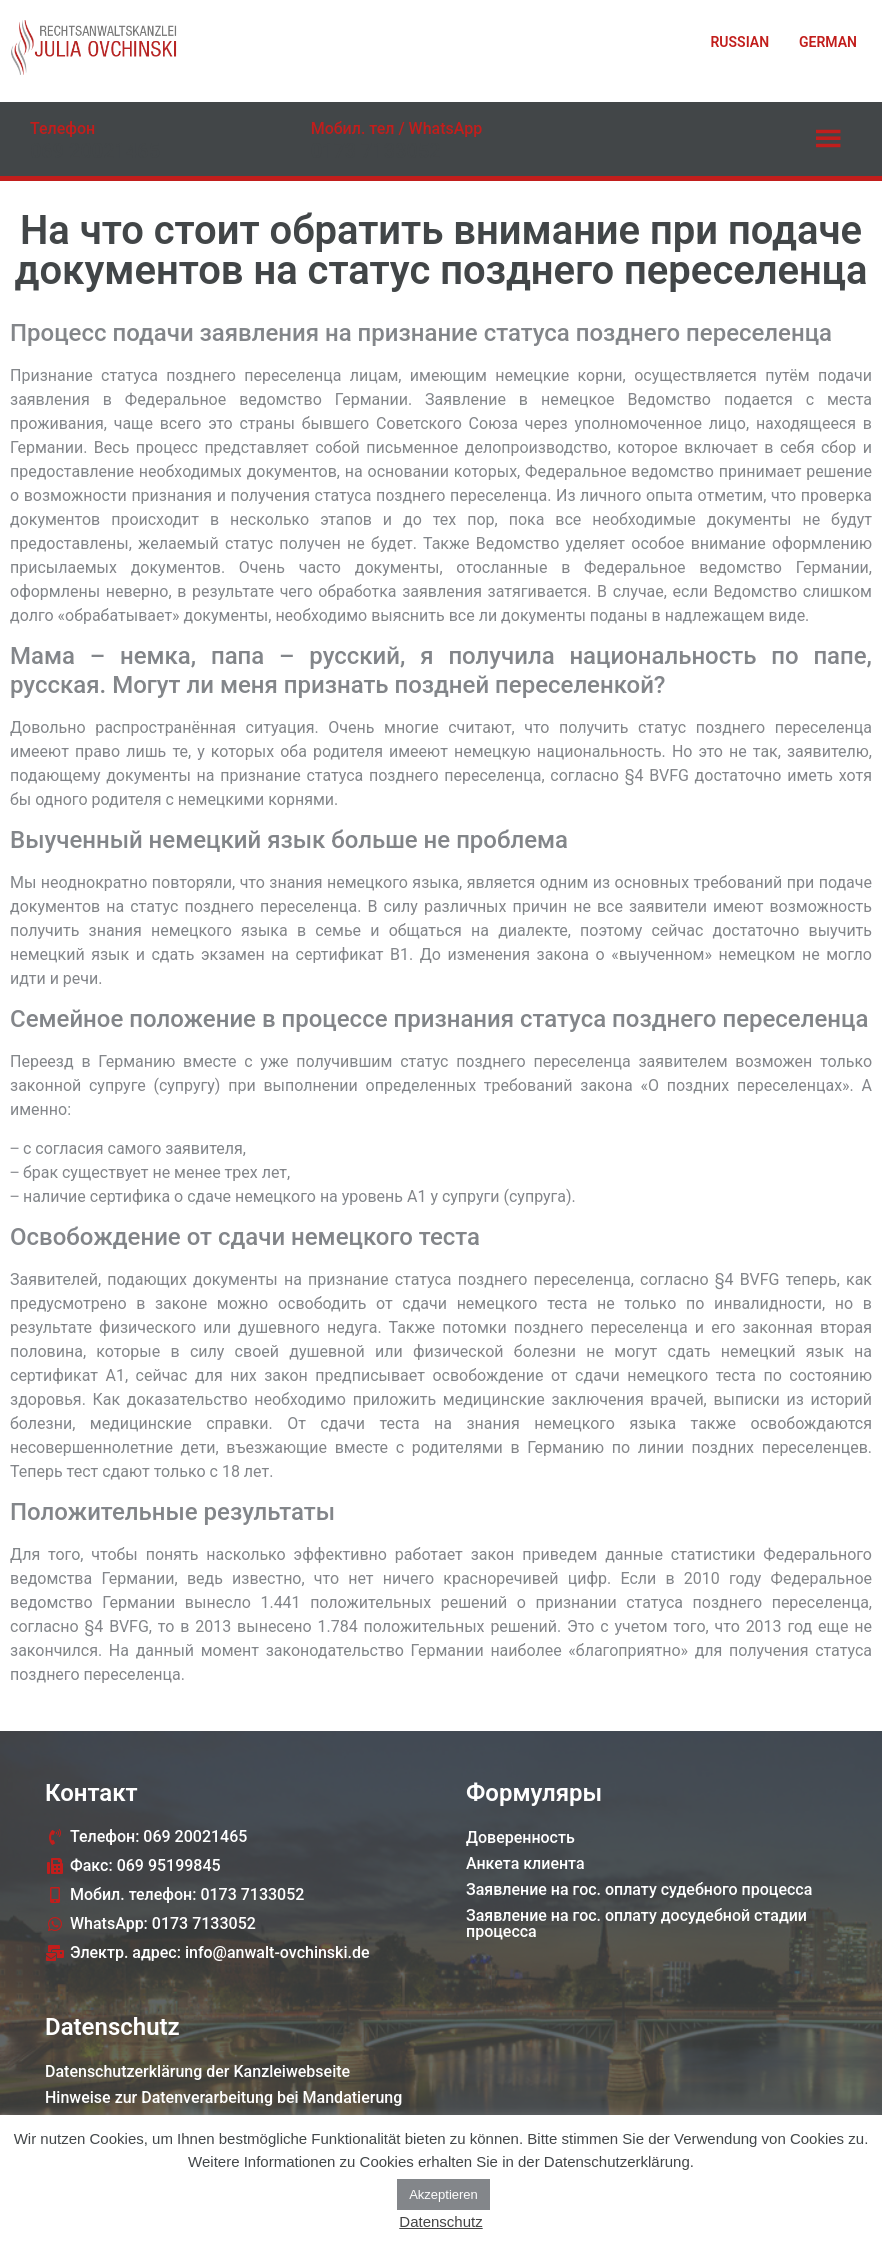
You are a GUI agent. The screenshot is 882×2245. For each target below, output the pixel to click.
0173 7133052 (376, 151)
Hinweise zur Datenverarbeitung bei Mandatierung (223, 2097)
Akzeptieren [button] (443, 2194)
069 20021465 (95, 151)
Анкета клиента (525, 1863)
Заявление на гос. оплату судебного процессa (639, 1889)
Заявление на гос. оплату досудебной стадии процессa (636, 1923)
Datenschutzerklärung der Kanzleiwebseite (197, 2071)
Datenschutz (440, 2221)
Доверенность (520, 1837)
